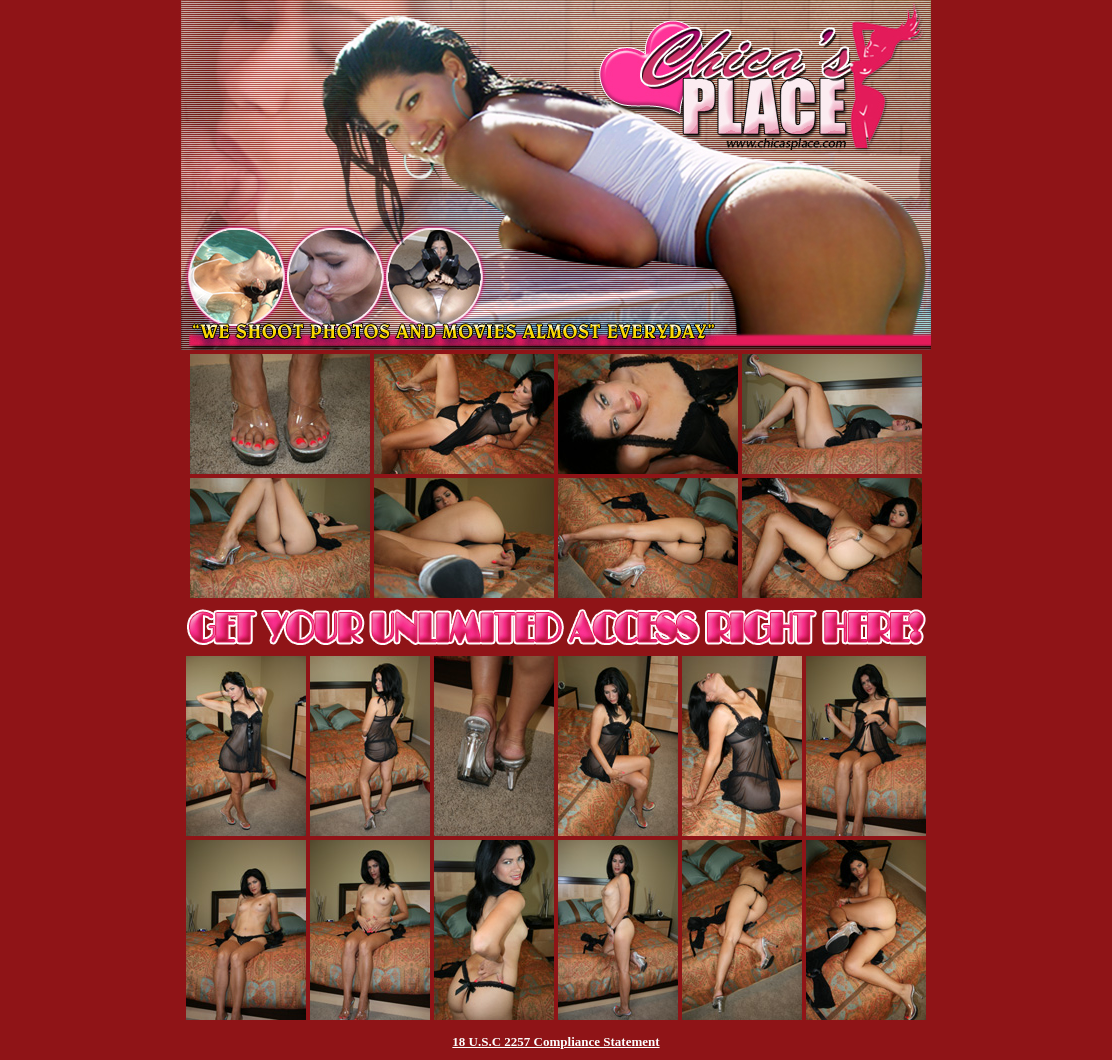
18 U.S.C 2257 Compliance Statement (555, 1041)
